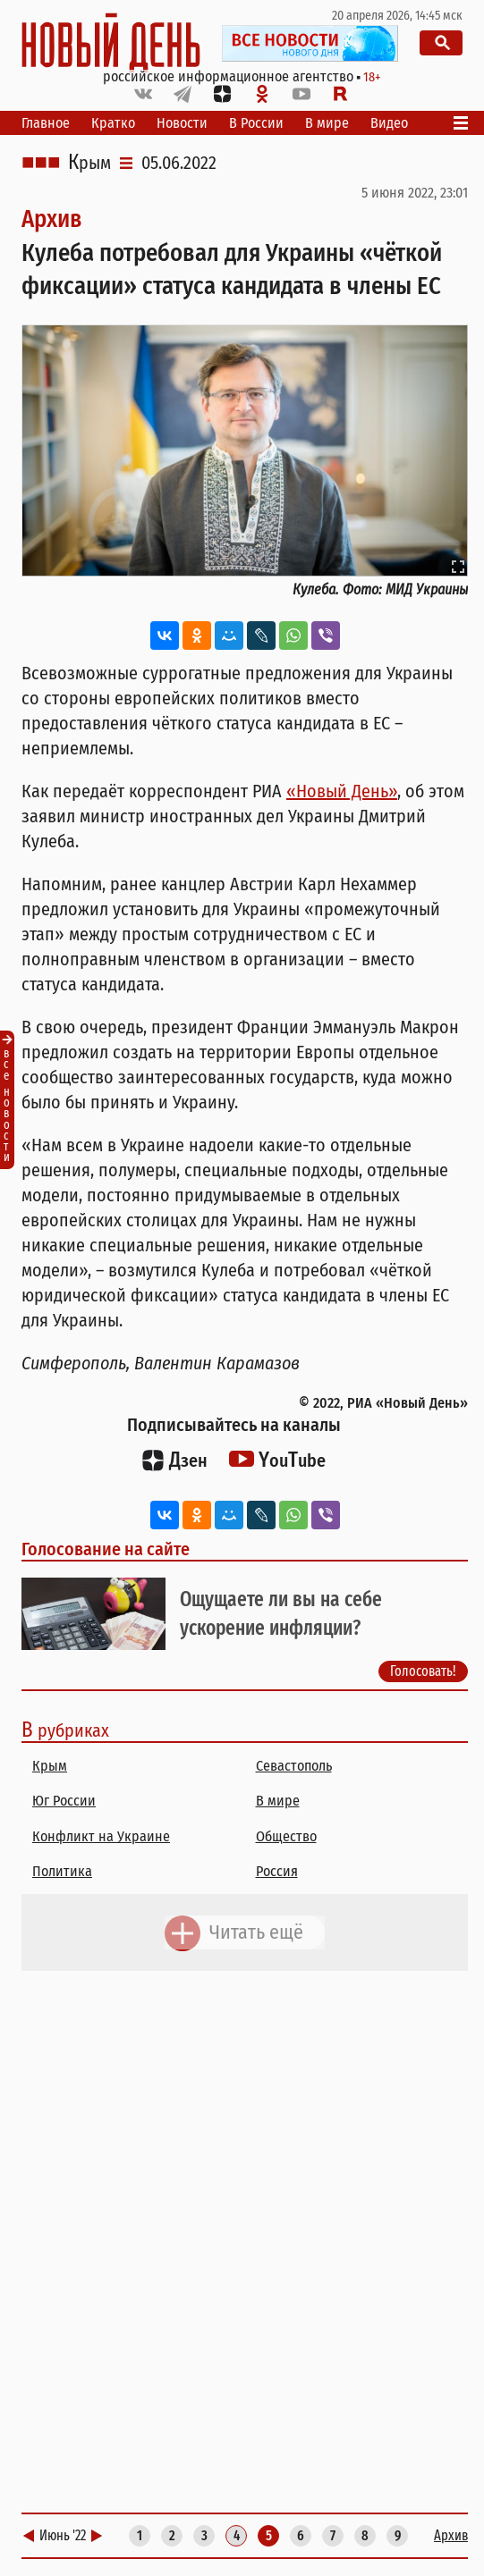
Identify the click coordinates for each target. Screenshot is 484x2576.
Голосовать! (423, 1670)
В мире (327, 122)
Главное (45, 122)
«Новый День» (341, 791)
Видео (389, 122)
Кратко (113, 122)
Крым (89, 162)
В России (256, 122)
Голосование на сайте (105, 1549)
